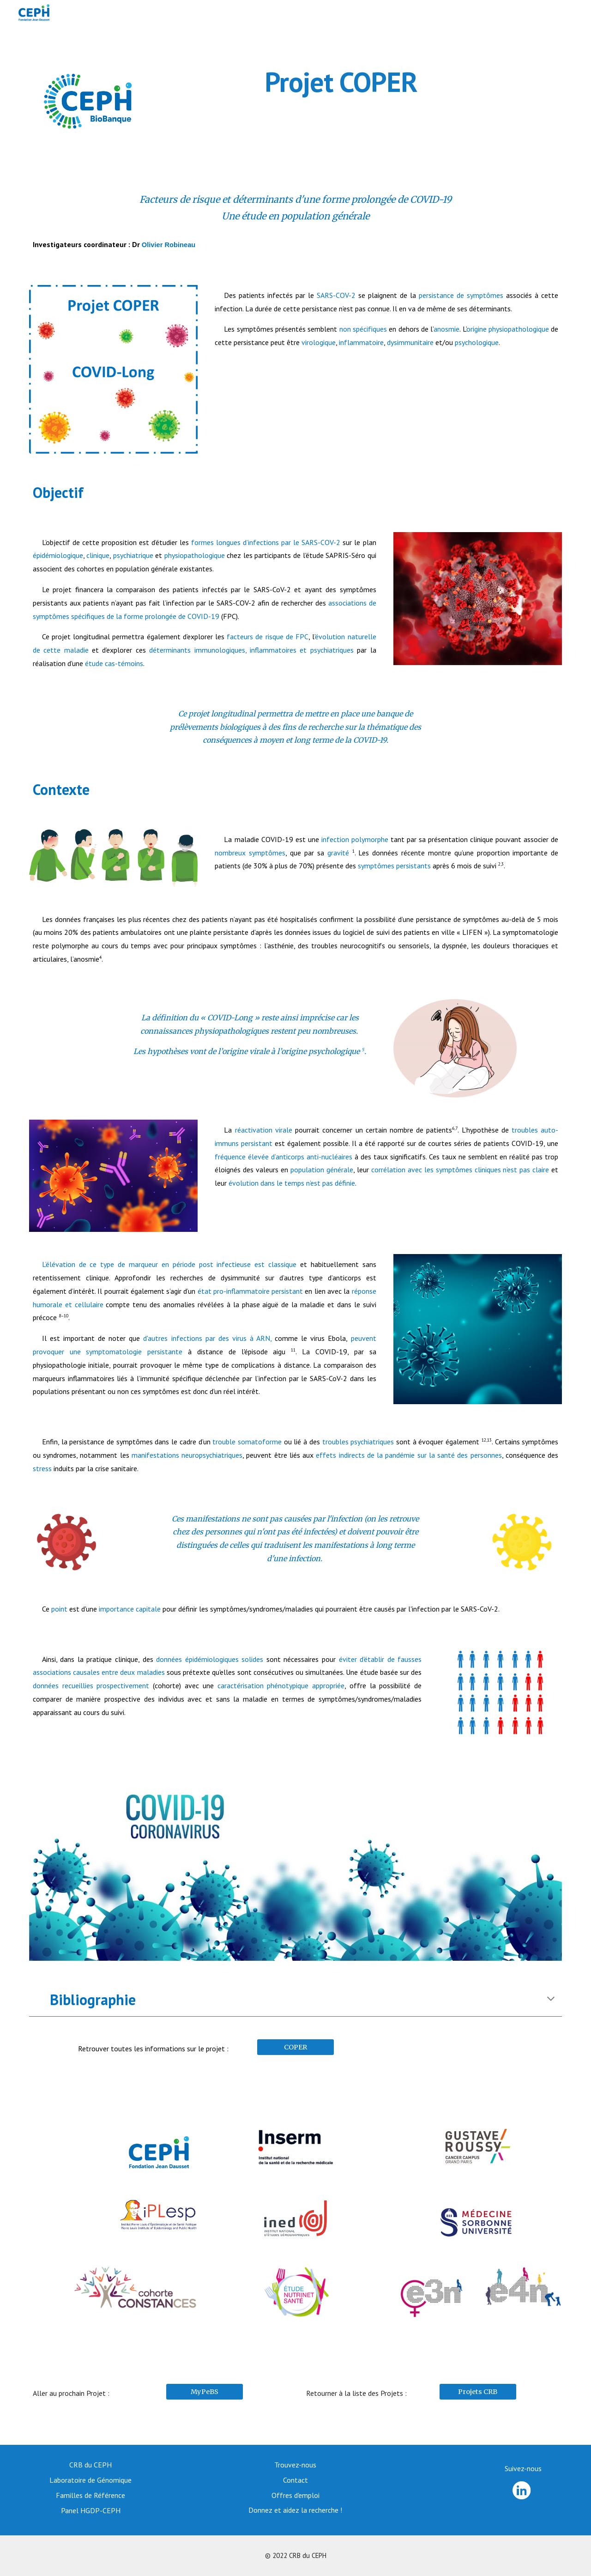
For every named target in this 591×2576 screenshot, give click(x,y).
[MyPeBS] (204, 2392)
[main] (341, 82)
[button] (551, 1999)
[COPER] (295, 2047)
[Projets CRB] (478, 2392)
